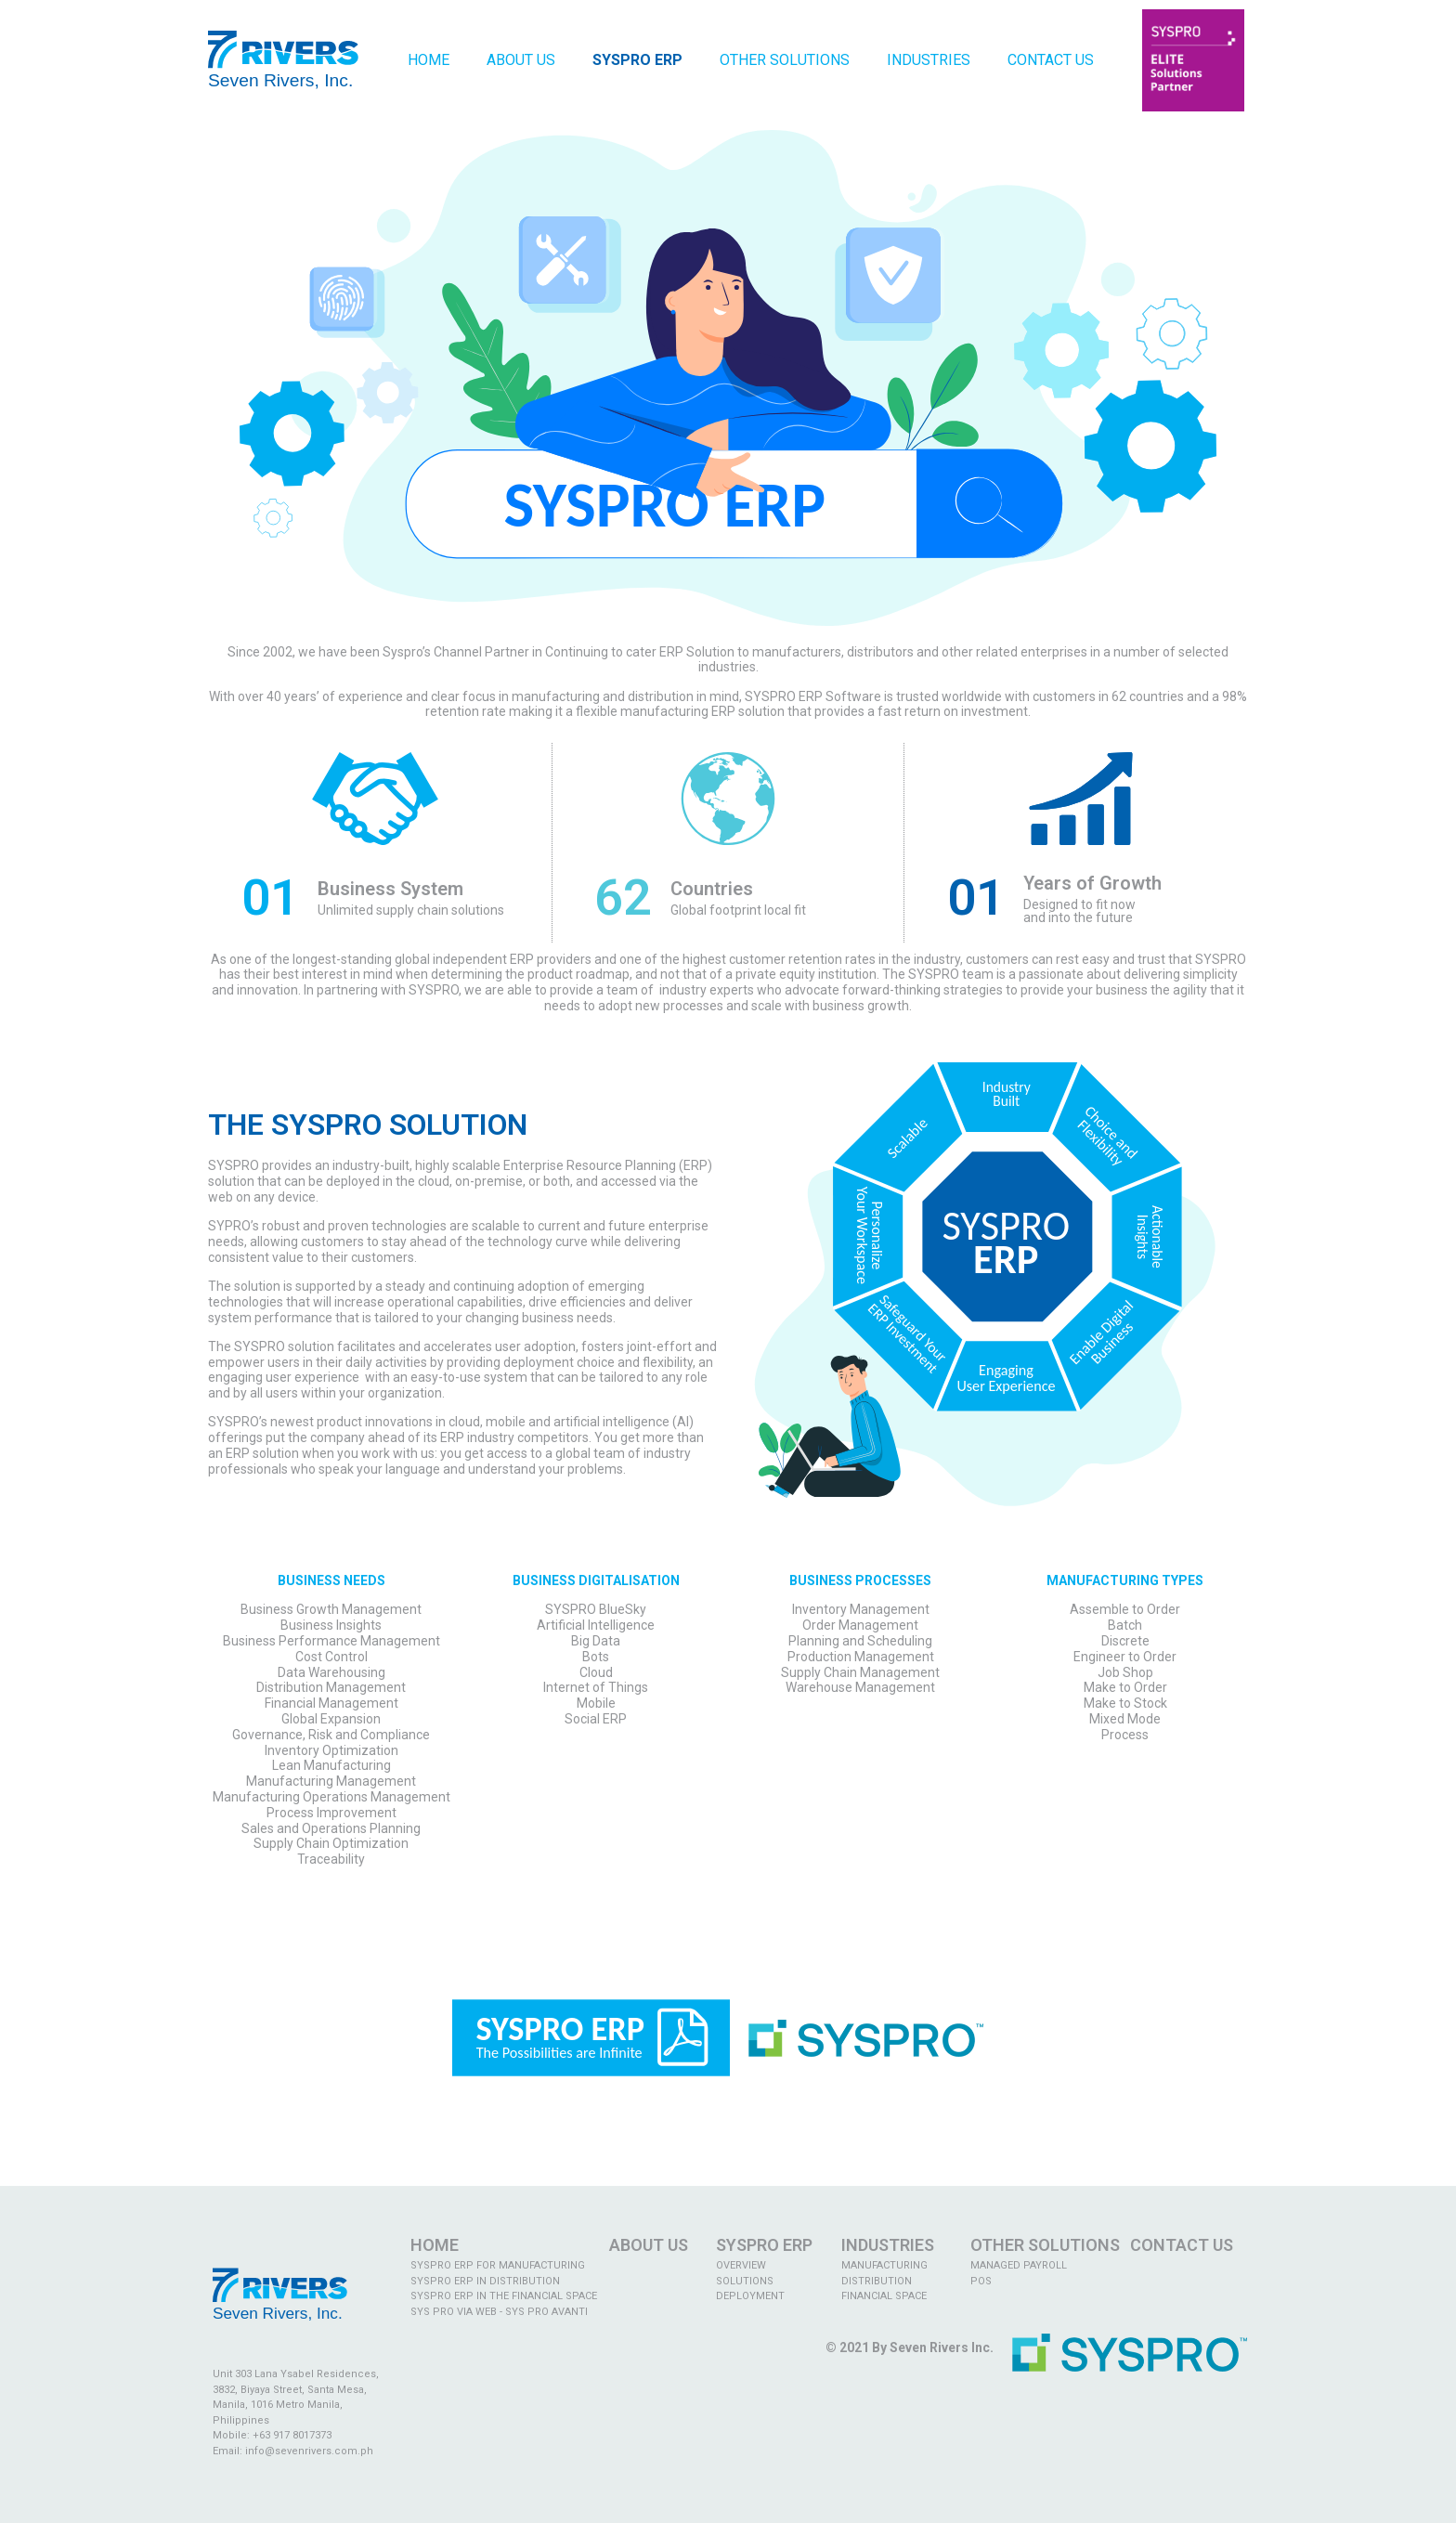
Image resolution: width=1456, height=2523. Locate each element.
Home (428, 60)
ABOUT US (648, 2245)
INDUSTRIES (887, 2245)
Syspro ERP (637, 60)
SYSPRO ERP (764, 2245)
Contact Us (1051, 60)
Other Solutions (785, 60)
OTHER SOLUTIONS (1045, 2245)
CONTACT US (1181, 2245)
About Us (521, 60)
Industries (928, 60)
